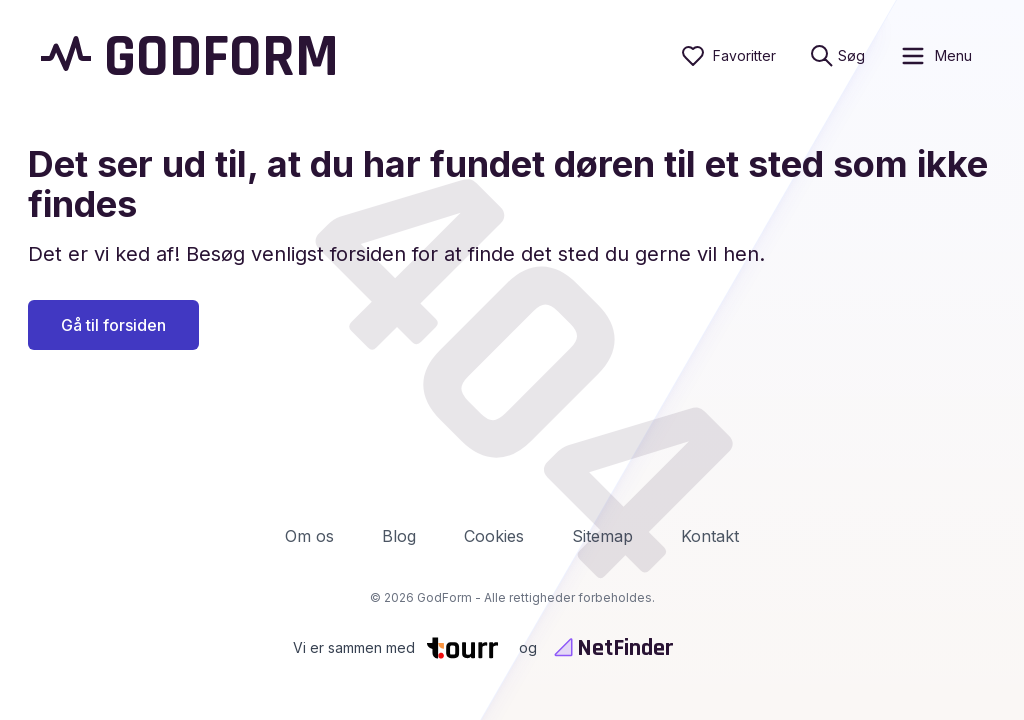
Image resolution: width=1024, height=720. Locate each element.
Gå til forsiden (113, 325)
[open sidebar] (935, 56)
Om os (309, 536)
